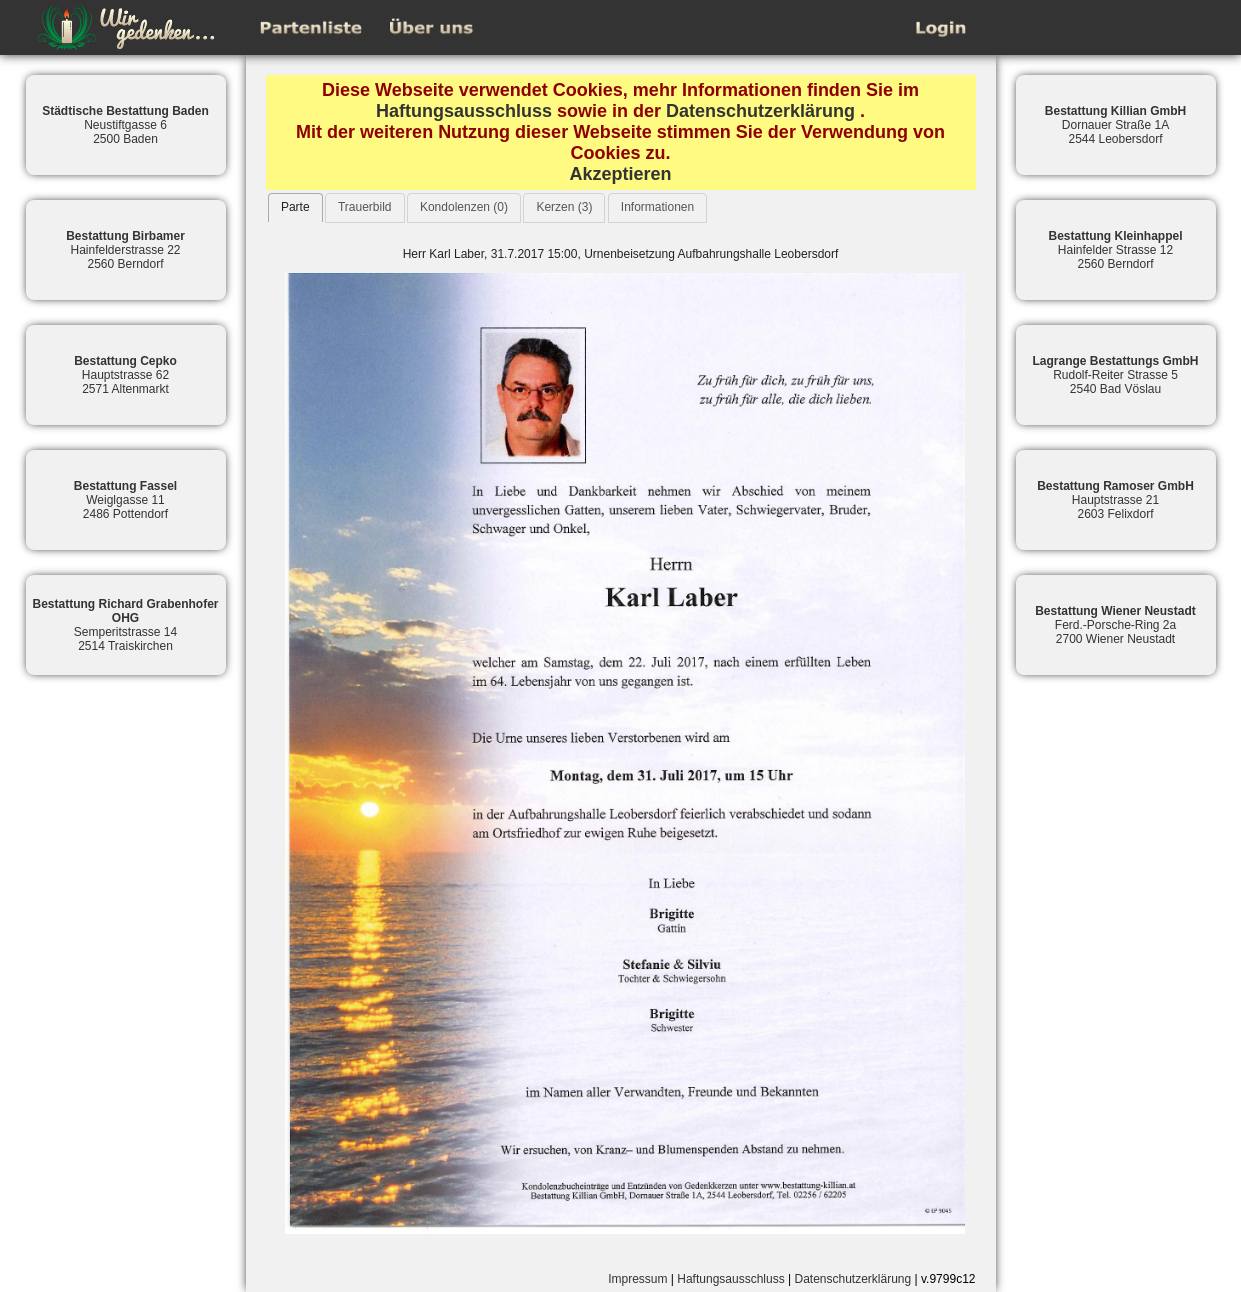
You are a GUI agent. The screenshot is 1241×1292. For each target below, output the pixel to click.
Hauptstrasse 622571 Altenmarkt (125, 375)
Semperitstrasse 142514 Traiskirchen (125, 625)
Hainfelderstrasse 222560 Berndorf (125, 250)
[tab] (295, 207)
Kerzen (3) (564, 207)
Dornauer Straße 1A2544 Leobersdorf (1115, 125)
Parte (295, 207)
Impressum (637, 1279)
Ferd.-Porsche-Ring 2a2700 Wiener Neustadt (1115, 625)
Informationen (657, 207)
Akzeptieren (620, 174)
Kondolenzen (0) (464, 207)
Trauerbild (365, 207)
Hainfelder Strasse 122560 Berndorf (1115, 250)
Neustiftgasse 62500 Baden (125, 125)
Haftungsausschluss (464, 111)
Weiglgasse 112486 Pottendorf (125, 500)
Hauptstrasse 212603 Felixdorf (1115, 500)
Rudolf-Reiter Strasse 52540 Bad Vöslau (1115, 375)
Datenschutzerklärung (760, 111)
